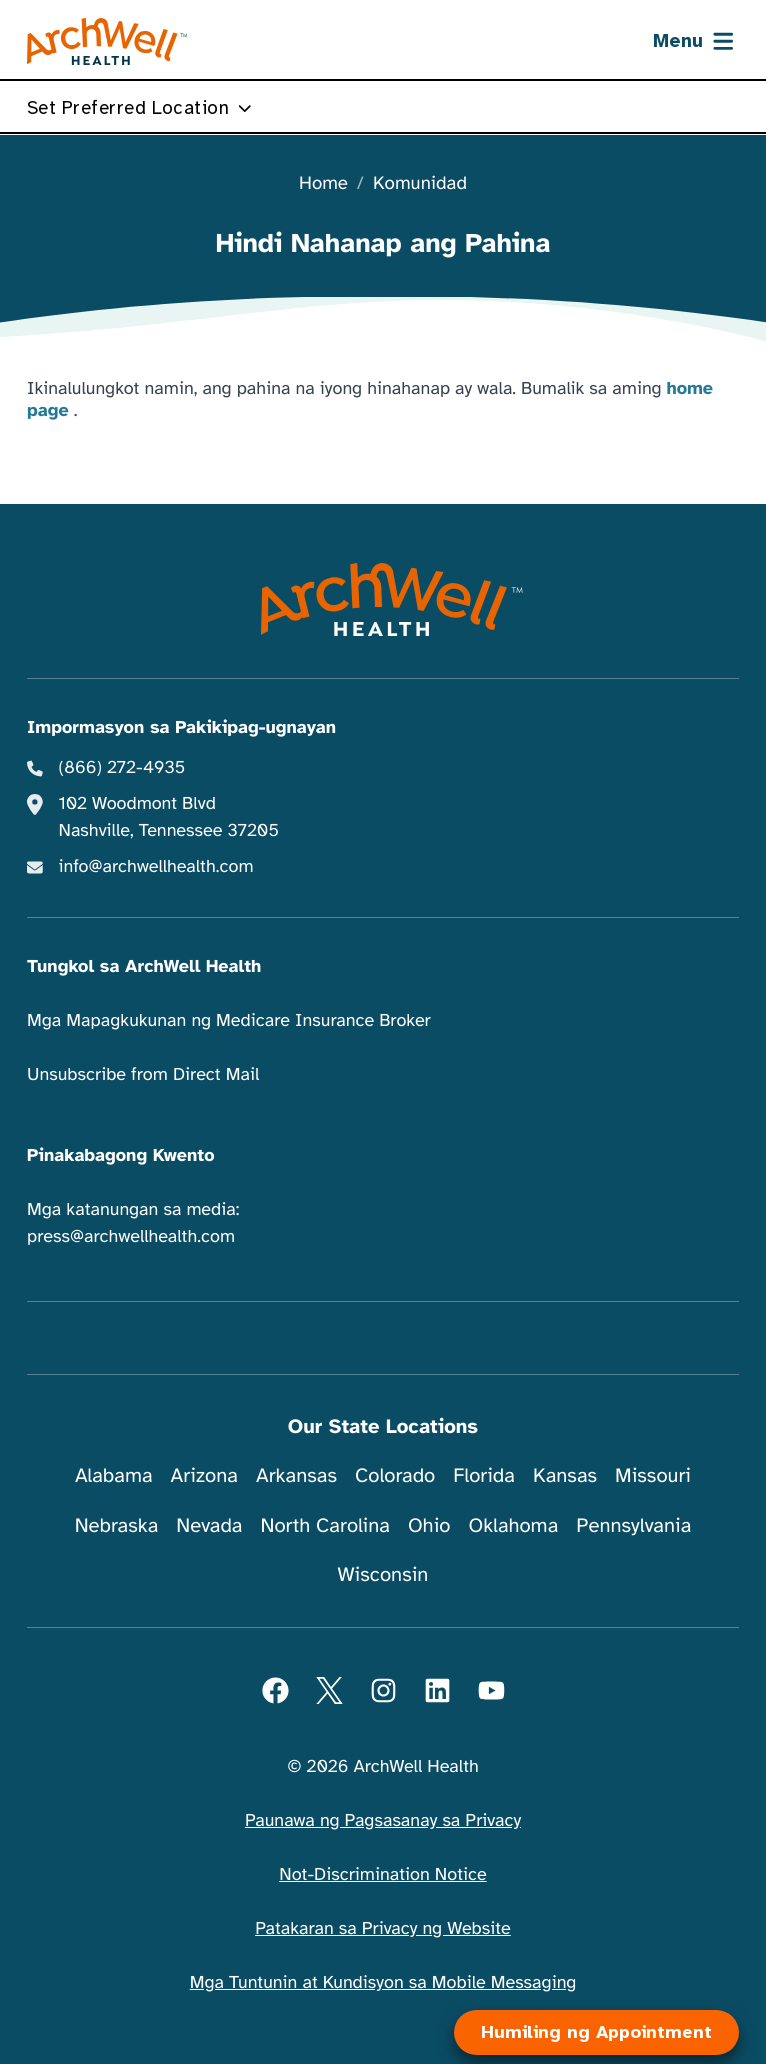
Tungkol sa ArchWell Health (144, 967)
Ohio (429, 1525)
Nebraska (117, 1525)
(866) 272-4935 (122, 768)
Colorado (395, 1475)
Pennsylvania (633, 1525)
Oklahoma (513, 1525)
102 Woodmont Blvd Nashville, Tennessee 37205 (169, 817)
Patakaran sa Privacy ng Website (383, 1929)
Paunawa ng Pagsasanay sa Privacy (383, 1821)
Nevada (209, 1525)
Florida (484, 1475)
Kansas (565, 1475)
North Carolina (324, 1525)
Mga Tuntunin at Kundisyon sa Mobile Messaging (383, 1983)
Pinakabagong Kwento (121, 1156)
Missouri (653, 1475)
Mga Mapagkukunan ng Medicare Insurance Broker (229, 1021)
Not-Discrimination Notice (382, 1875)
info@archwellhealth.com (156, 867)
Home (323, 184)
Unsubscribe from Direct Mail (143, 1075)
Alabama (114, 1475)
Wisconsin (383, 1574)
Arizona (204, 1475)
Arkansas (296, 1475)
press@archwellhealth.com (131, 1237)
